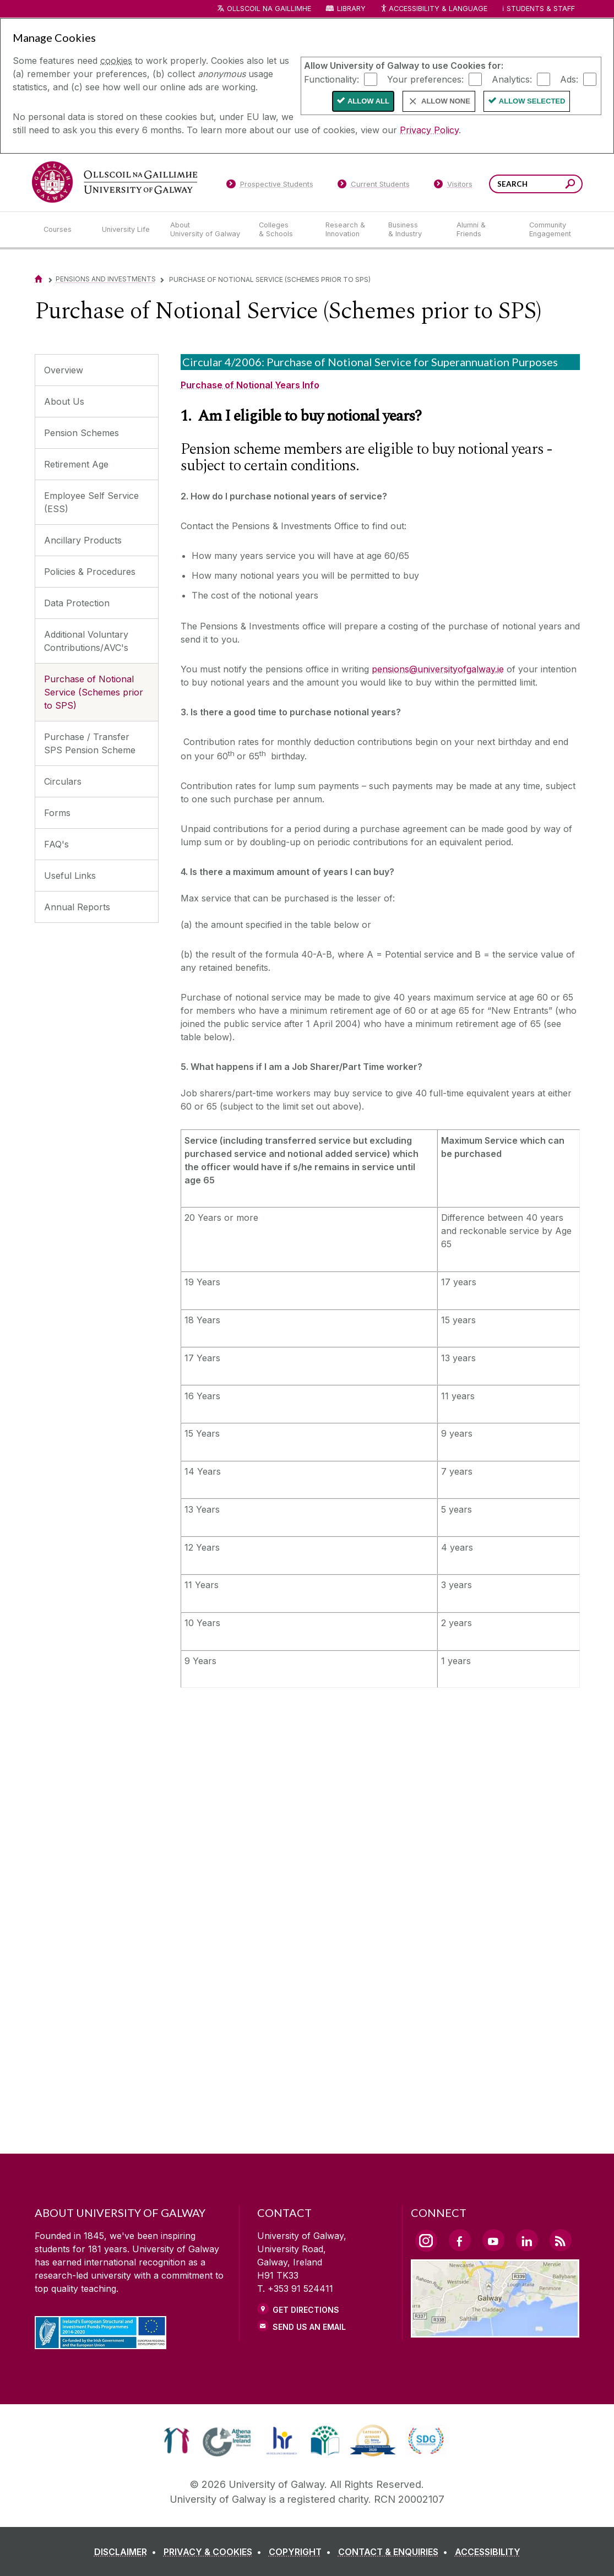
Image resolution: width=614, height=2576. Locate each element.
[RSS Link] (561, 2240)
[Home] (38, 279)
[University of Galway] (114, 182)
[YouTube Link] (493, 2240)
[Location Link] (495, 2330)
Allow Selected (532, 101)
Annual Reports (77, 906)
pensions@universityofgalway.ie (438, 669)
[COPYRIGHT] (302, 2551)
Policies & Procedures (89, 571)
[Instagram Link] (426, 2241)
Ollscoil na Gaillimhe (269, 8)
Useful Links (70, 875)
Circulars (62, 781)
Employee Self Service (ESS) (91, 502)
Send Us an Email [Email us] (309, 2327)
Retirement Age (76, 464)
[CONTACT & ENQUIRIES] (395, 2551)
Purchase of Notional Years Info (250, 384)
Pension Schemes (81, 432)
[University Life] (127, 229)
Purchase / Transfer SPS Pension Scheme (89, 743)
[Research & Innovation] (348, 229)
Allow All (368, 101)
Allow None (445, 101)
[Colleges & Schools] (283, 229)
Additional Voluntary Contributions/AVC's (86, 641)
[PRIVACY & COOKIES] (215, 2551)
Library (351, 8)
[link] (176, 2440)
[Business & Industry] (413, 229)
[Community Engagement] (550, 229)
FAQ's (56, 844)
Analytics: (512, 78)
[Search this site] (570, 185)
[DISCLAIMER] (127, 2551)
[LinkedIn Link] (527, 2240)
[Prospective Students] (270, 186)
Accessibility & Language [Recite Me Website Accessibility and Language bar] (434, 9)
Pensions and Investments (106, 279)
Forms (57, 812)
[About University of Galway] (205, 229)
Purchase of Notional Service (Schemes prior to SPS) (93, 692)
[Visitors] (453, 186)
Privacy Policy (429, 129)
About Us (64, 401)
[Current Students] (373, 186)
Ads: (569, 78)
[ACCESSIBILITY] (487, 2551)
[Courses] (64, 229)
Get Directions (306, 2309)
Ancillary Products (83, 540)
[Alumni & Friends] (484, 229)
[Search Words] (536, 184)
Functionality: (331, 78)
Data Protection (77, 602)
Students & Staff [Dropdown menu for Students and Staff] (541, 8)
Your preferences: (425, 78)
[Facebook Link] (460, 2240)
